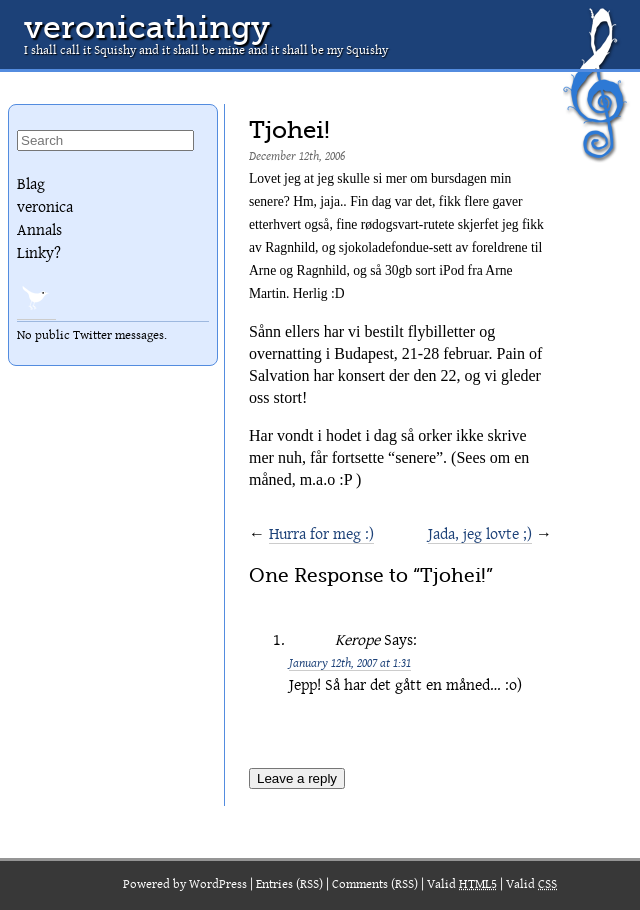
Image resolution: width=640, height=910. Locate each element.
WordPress (218, 884)
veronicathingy (147, 27)
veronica (45, 207)
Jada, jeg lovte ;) (480, 534)
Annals (39, 230)
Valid (462, 884)
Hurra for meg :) (321, 534)
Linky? (39, 253)
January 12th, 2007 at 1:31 (350, 662)
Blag (31, 184)
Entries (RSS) (289, 884)
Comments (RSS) (375, 884)
